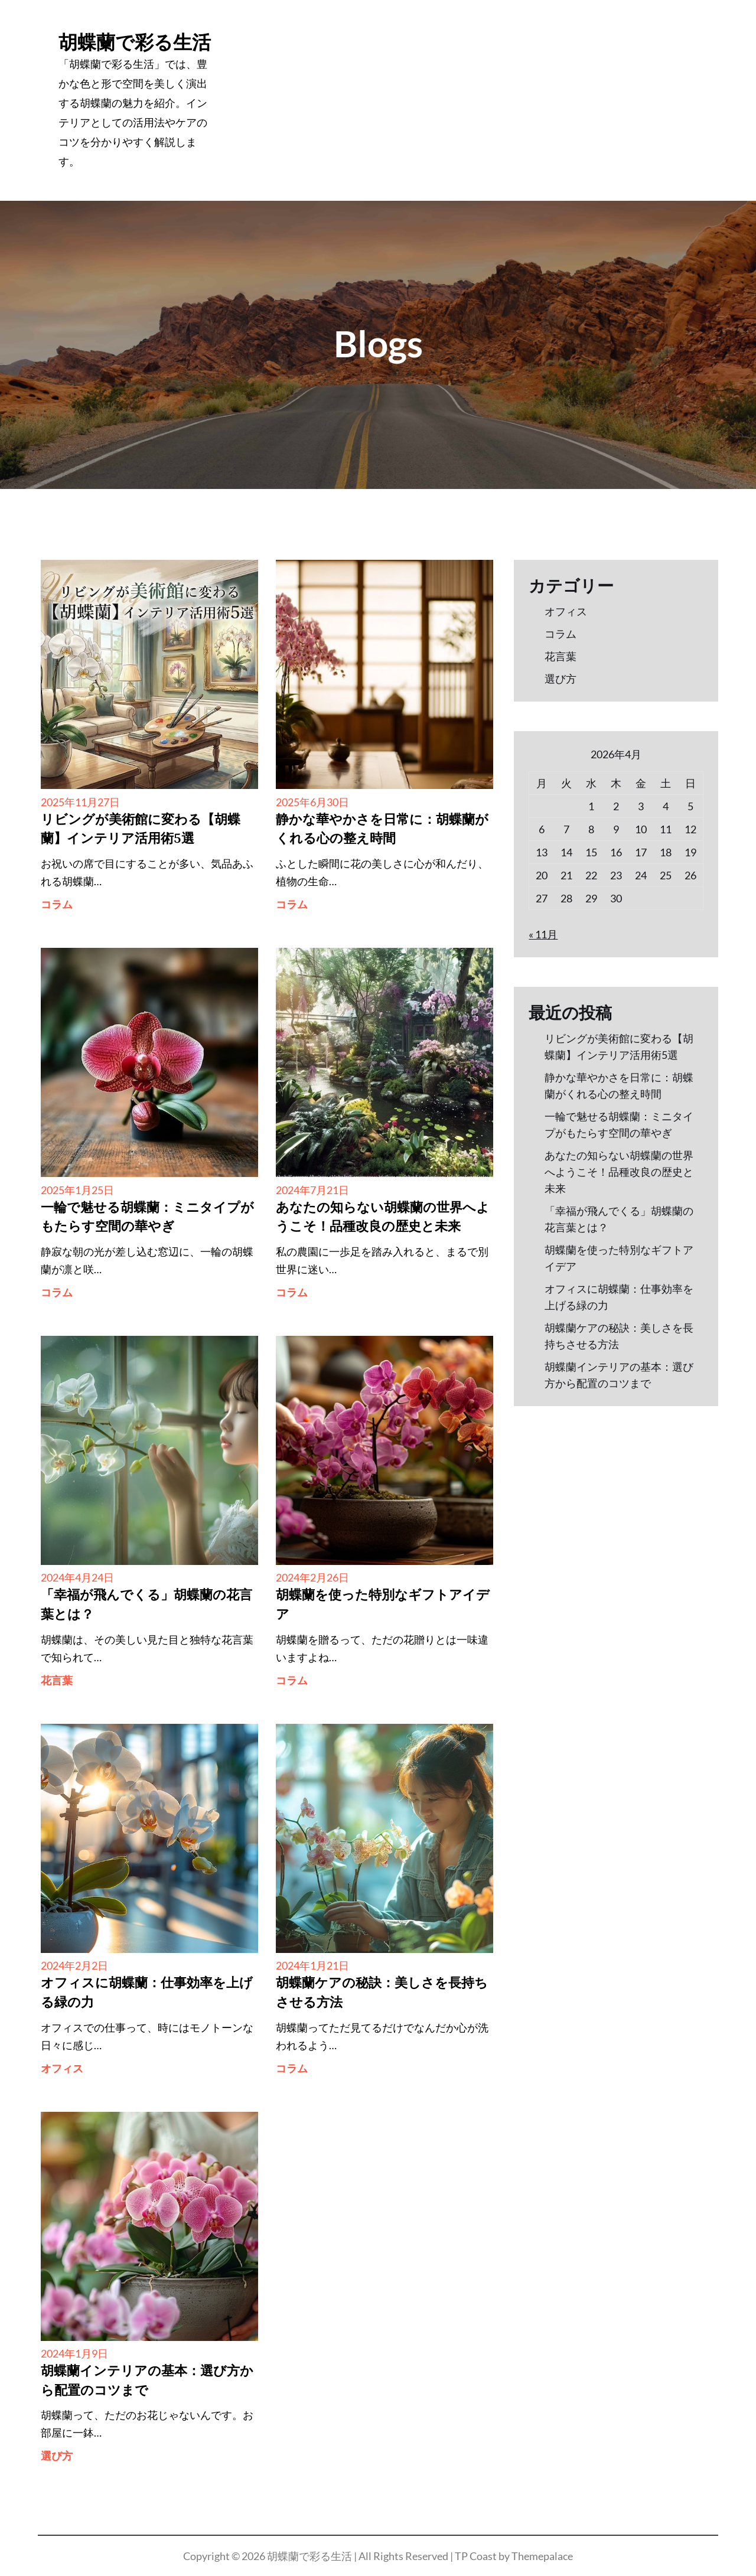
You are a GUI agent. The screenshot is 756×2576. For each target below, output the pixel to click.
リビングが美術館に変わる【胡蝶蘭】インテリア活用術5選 (140, 830)
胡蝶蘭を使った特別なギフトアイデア (383, 1605)
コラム (57, 904)
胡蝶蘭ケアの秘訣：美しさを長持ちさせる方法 (382, 1993)
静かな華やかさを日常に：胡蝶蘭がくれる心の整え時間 (382, 830)
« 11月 (543, 934)
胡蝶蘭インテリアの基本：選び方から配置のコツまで (147, 2381)
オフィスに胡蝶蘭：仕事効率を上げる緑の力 (147, 1993)
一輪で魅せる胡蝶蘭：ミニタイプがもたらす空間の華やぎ (147, 1218)
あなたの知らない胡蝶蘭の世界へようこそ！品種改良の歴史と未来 (383, 1218)
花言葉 (57, 1680)
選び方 (57, 2455)
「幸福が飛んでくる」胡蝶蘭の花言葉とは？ (146, 1605)
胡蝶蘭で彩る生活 (134, 41)
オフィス (62, 2068)
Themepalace (542, 2555)
